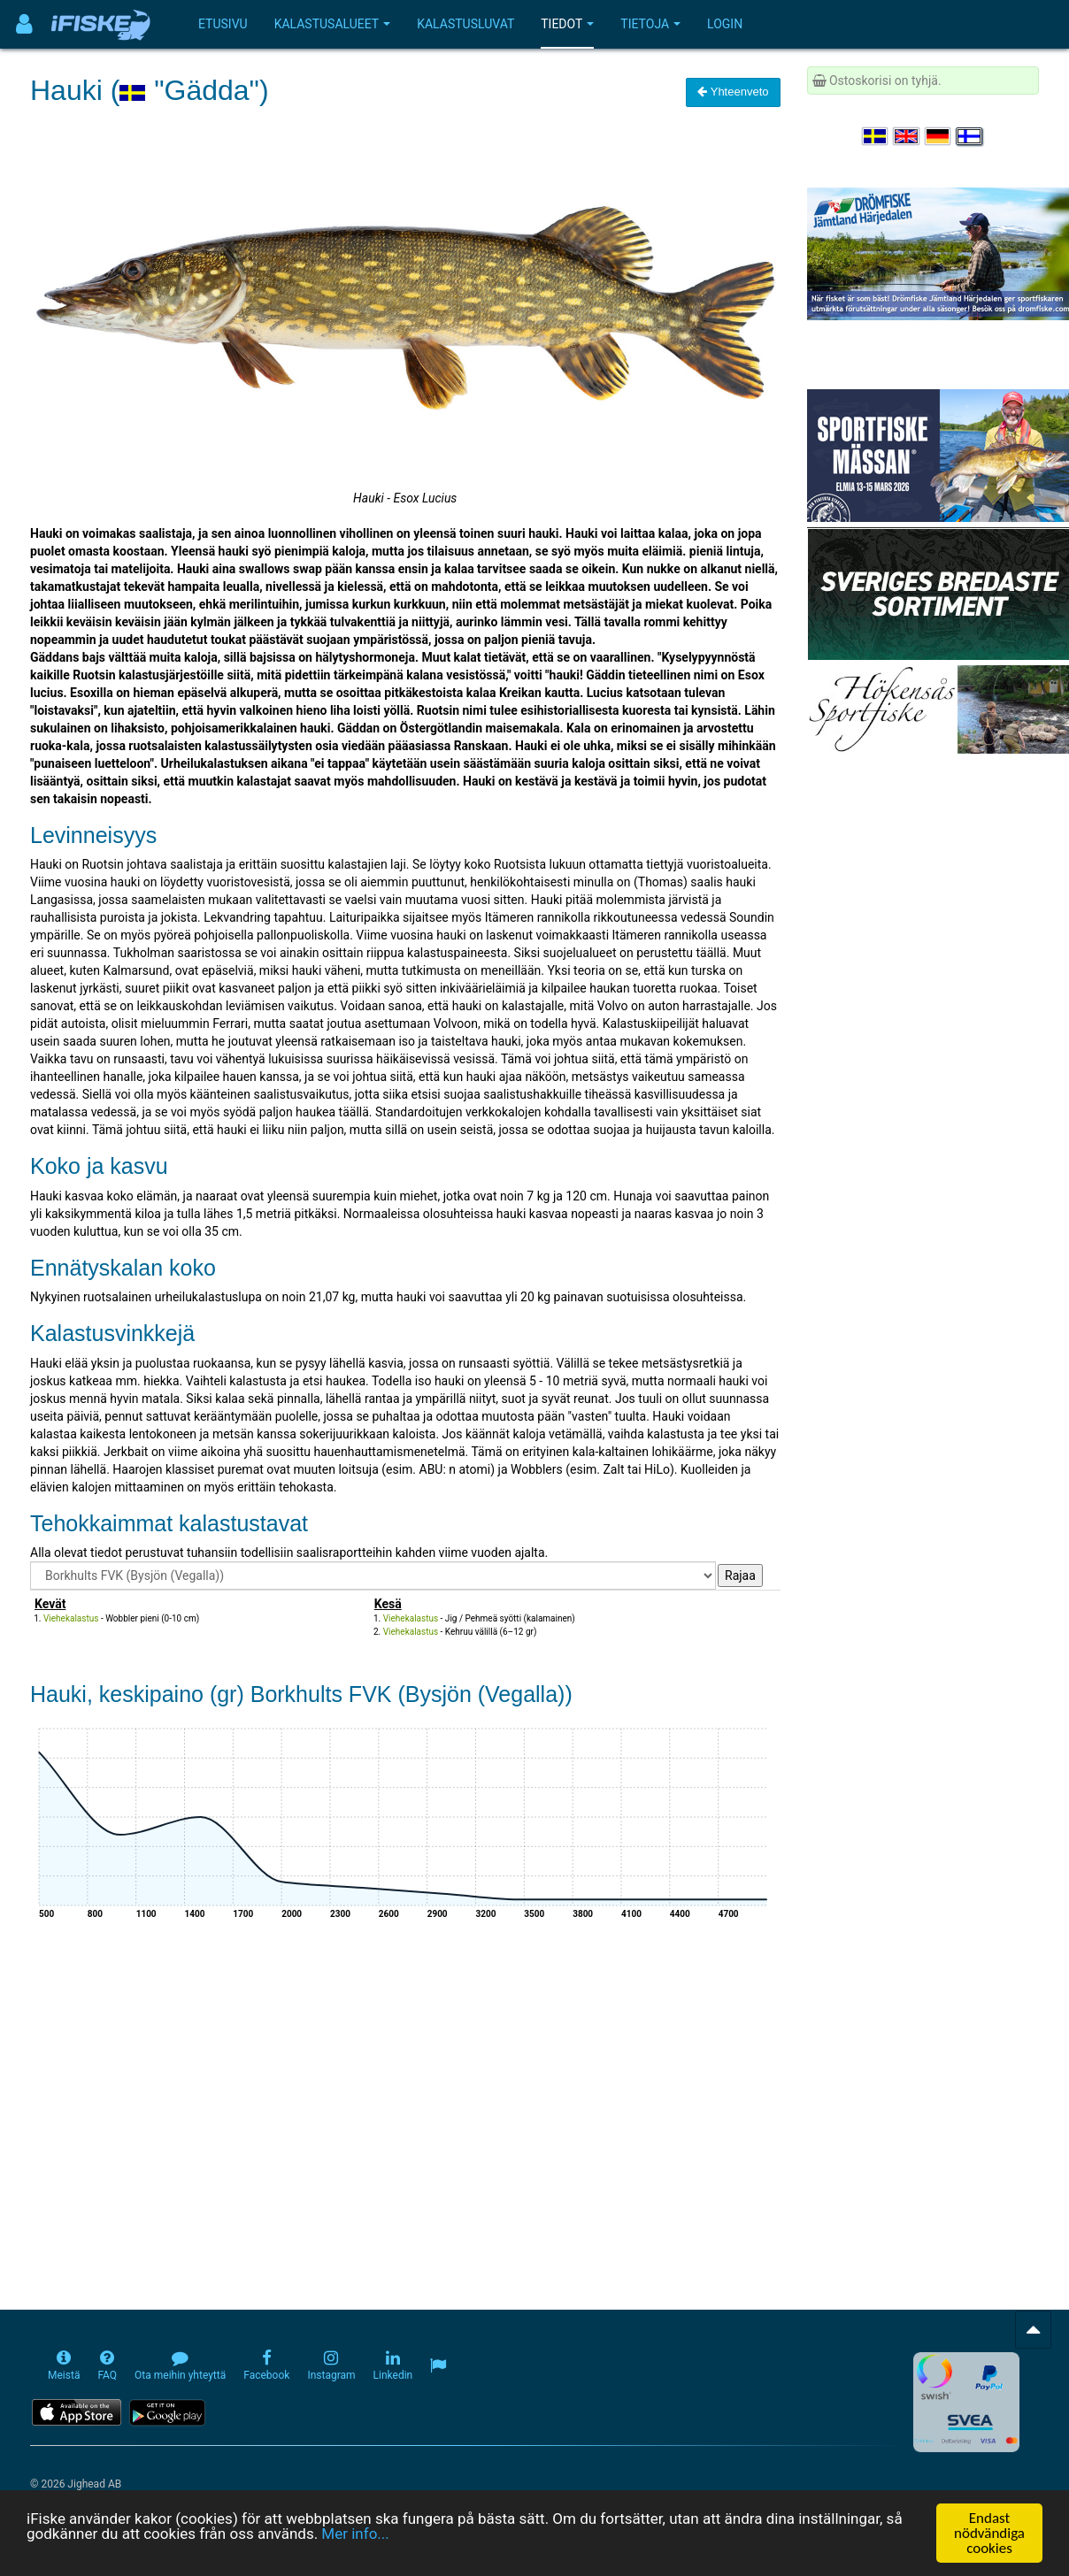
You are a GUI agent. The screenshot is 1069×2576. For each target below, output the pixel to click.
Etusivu (223, 24)
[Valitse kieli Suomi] (970, 136)
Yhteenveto (732, 91)
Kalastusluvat (465, 24)
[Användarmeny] (24, 24)
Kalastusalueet (332, 24)
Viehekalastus (70, 1618)
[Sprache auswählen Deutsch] (939, 136)
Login (724, 24)
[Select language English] (907, 136)
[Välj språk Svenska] (876, 136)
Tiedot (567, 24)
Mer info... (354, 2535)
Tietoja (650, 24)
